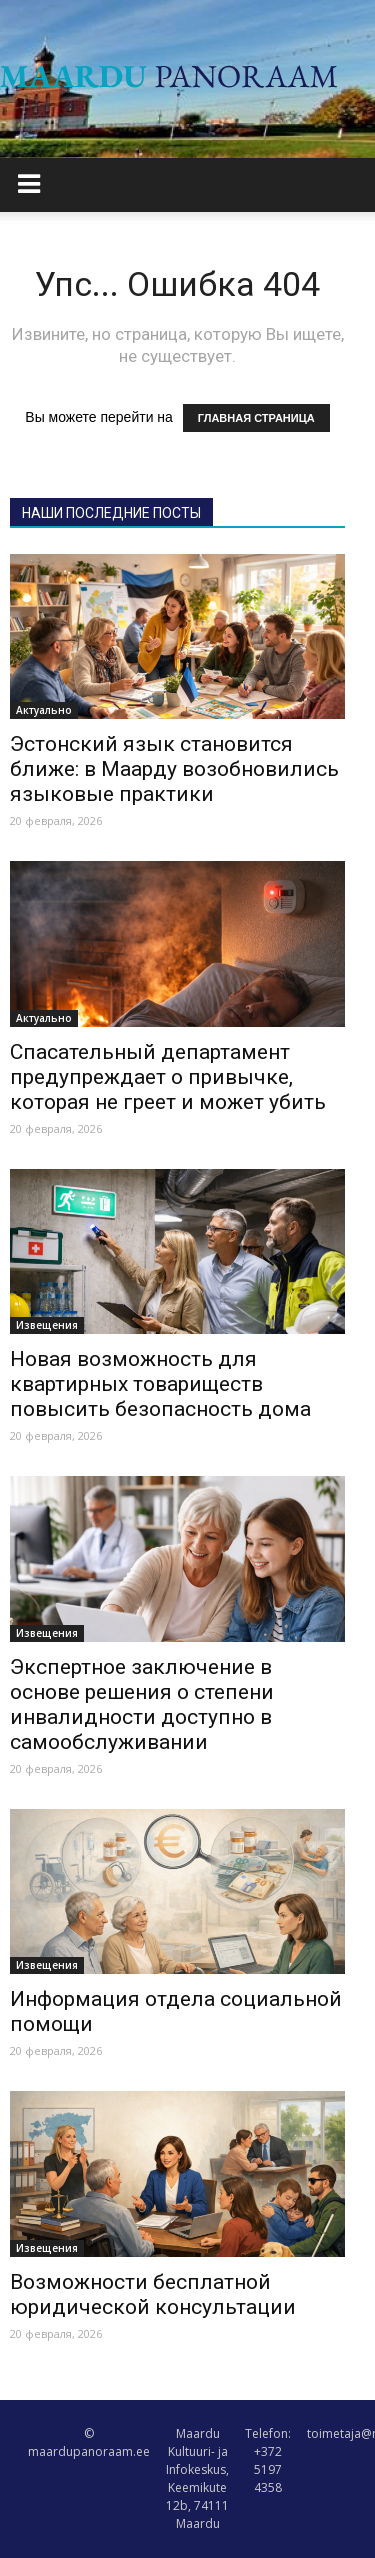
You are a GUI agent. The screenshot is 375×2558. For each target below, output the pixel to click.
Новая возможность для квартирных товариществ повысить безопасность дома (160, 1384)
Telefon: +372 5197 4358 (268, 2460)
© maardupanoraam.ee (89, 2442)
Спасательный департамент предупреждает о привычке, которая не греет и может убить (168, 1077)
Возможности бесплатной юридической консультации (153, 2294)
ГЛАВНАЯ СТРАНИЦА (256, 418)
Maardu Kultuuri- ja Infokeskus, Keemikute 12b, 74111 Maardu (197, 2478)
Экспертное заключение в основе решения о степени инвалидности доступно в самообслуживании (142, 1704)
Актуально (44, 710)
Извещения (47, 1325)
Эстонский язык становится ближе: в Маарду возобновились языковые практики (174, 769)
